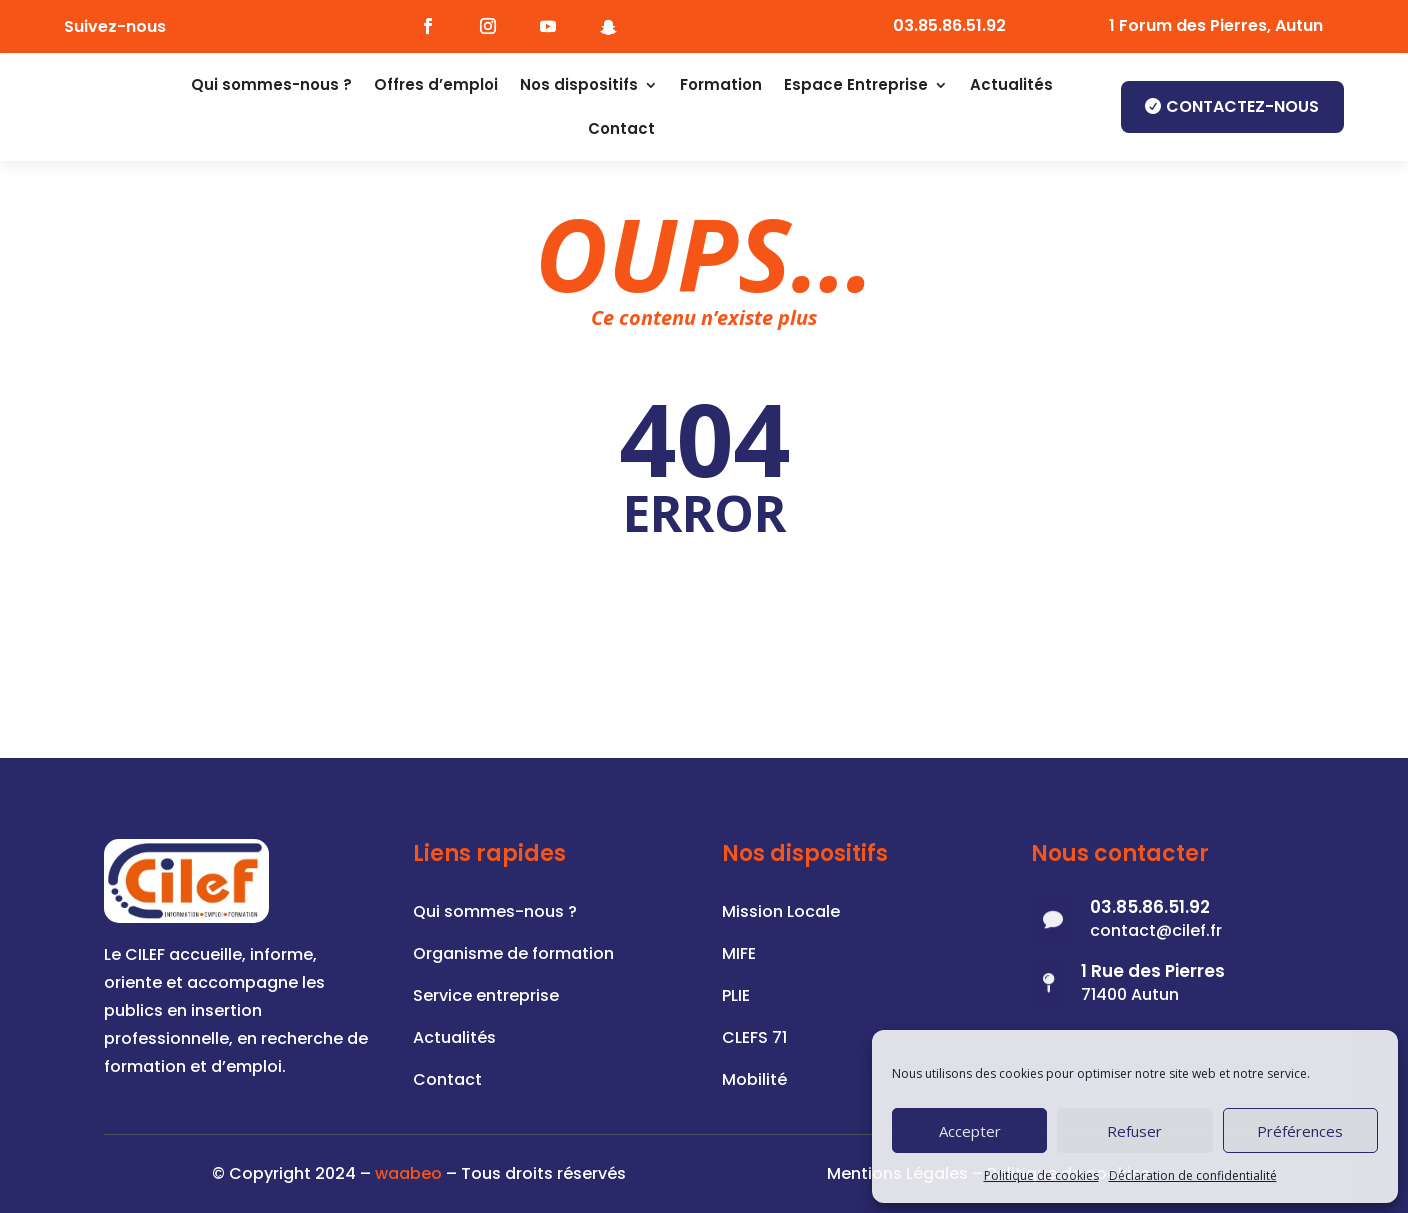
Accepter (970, 1131)
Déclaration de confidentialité (1193, 1175)
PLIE (736, 998)
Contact (621, 128)
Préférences (1300, 1131)
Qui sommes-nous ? (271, 84)
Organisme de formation (513, 956)
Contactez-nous (1242, 106)
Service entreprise (486, 998)
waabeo (408, 1173)
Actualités (1011, 84)
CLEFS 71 (754, 1040)
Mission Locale (781, 914)
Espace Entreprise (856, 84)
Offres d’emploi (436, 84)
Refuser (1134, 1131)
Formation (721, 84)
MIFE (739, 956)
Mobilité (754, 1082)
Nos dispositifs (579, 84)
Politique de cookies (1041, 1175)
